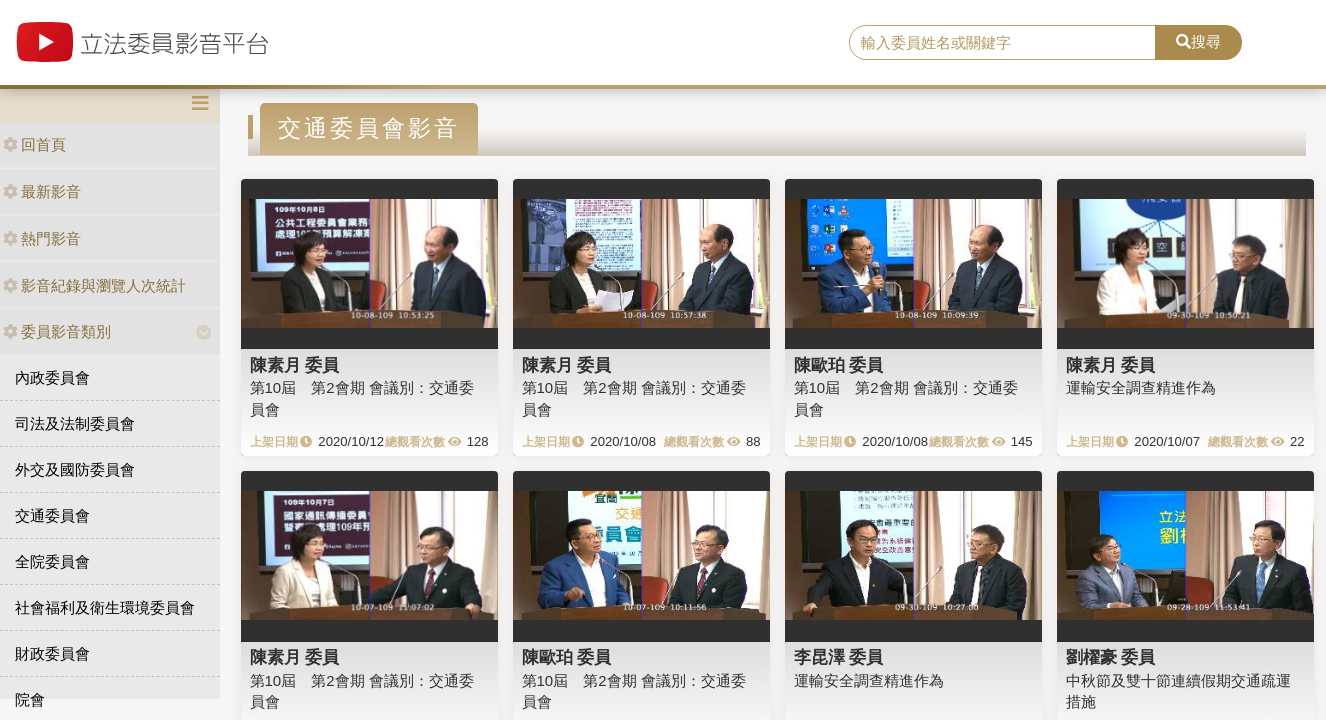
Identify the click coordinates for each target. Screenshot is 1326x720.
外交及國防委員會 (75, 469)
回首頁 (34, 144)
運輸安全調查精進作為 (1141, 387)
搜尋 (1198, 41)
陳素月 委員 (295, 365)
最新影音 (42, 191)
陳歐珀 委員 (839, 365)
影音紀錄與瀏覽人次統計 (94, 285)
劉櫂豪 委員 (1111, 657)
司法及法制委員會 (75, 423)
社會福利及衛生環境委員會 (105, 607)
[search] (1002, 43)
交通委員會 (52, 515)
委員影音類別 (57, 331)
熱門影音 (42, 238)
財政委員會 (52, 653)
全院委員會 (52, 561)
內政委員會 (52, 377)
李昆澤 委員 (839, 657)
